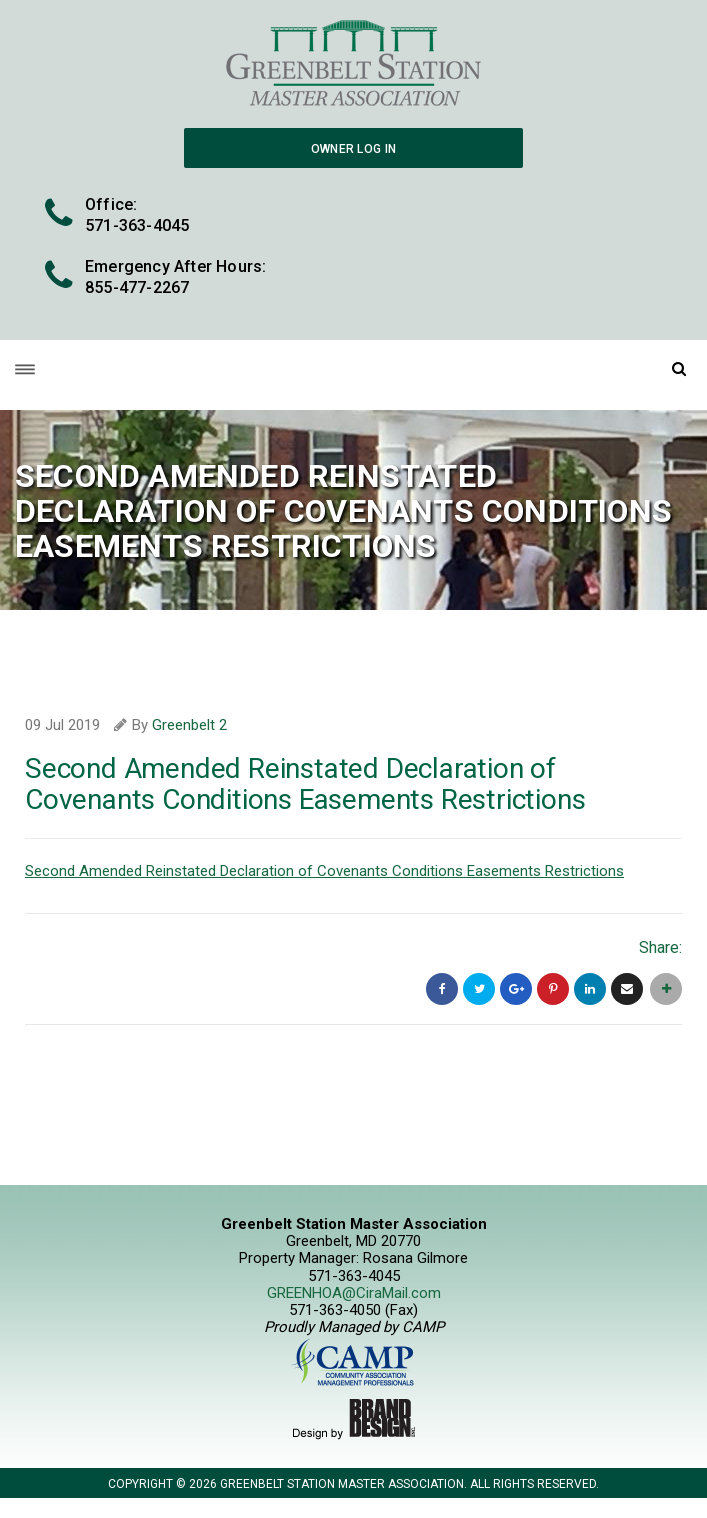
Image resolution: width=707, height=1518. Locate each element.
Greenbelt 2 (189, 725)
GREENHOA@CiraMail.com (354, 1293)
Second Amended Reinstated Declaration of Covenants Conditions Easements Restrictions (324, 871)
